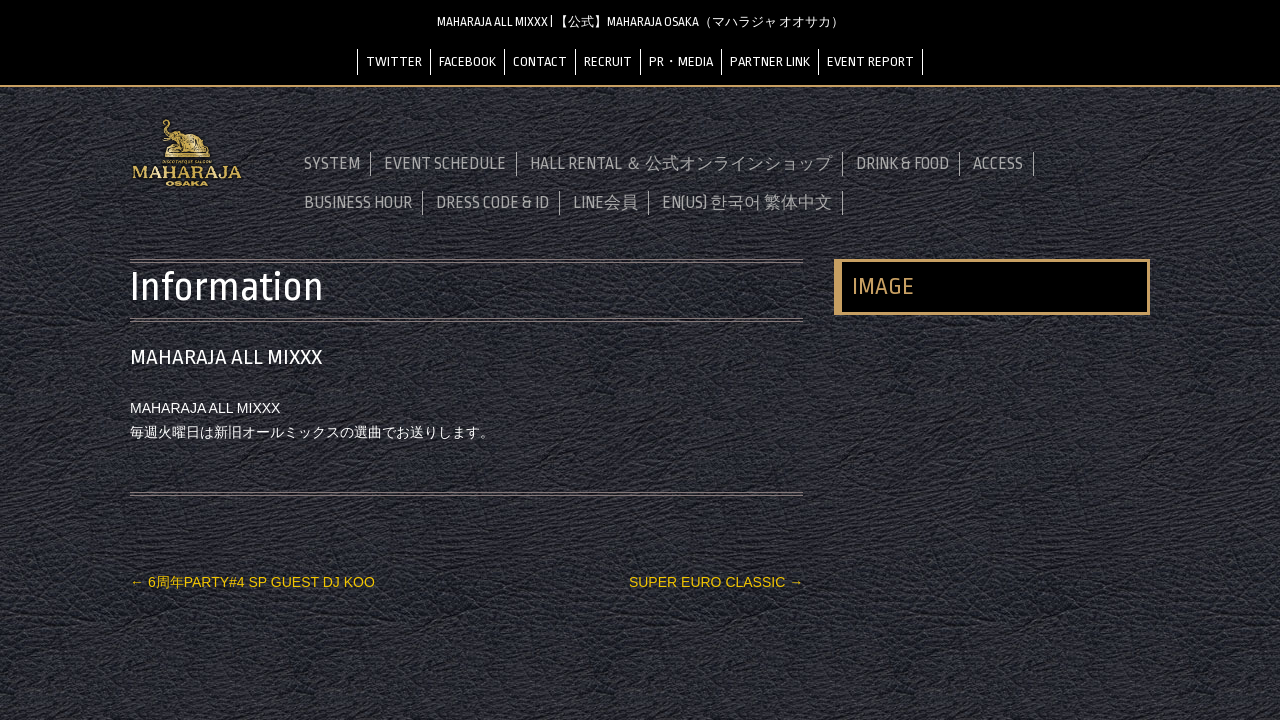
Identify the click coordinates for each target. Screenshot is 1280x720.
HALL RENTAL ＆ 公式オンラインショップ (681, 164)
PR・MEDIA (681, 61)
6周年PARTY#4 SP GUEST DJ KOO (252, 582)
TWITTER (394, 61)
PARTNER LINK (770, 61)
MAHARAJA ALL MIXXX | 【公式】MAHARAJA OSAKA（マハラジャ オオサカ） (640, 22)
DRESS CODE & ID (492, 203)
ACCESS (998, 164)
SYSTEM (332, 164)
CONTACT (540, 61)
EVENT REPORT (870, 61)
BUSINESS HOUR (358, 203)
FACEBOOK (467, 61)
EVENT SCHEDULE (445, 164)
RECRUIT (608, 61)
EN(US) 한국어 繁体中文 (747, 203)
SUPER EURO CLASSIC (716, 582)
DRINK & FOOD (902, 164)
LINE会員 (605, 203)
